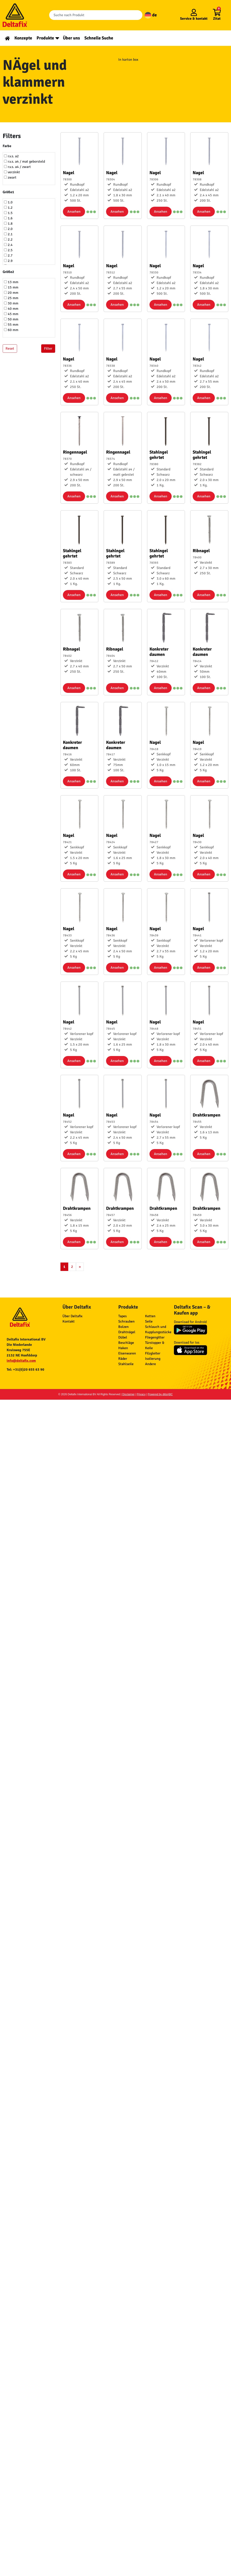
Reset (10, 348)
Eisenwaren (127, 1353)
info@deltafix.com (21, 1360)
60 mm (11, 330)
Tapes (122, 1316)
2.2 (8, 239)
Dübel (122, 1337)
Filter (48, 348)
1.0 (8, 202)
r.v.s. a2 (11, 156)
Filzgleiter (152, 1353)
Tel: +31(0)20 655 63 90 (25, 1369)
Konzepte (23, 38)
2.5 (8, 250)
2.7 (8, 255)
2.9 (8, 261)
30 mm (11, 303)
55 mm (11, 324)
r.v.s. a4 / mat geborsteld (24, 161)
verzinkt (12, 172)
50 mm (11, 319)
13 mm (11, 282)
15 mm (11, 287)
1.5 (8, 213)
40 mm (11, 308)
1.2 (8, 207)
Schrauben (126, 1321)
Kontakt (68, 1321)
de (151, 15)
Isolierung (152, 1358)
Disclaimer (128, 1394)
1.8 (8, 223)
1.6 (8, 218)
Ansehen (74, 211)
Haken (123, 1348)
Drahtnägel (126, 1332)
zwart (10, 177)
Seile (149, 1321)
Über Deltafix (72, 1316)
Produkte (45, 38)
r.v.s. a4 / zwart (17, 167)
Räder (122, 1358)
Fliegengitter (155, 1337)
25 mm (11, 298)
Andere (150, 1364)
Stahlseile (126, 1364)
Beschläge (126, 1343)
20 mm (11, 292)
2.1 (8, 234)
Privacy (141, 1394)
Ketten (150, 1316)
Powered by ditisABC (160, 1394)
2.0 (8, 229)
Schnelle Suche (98, 38)
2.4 (8, 245)
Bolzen (123, 1327)
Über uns (71, 38)
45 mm (11, 314)
